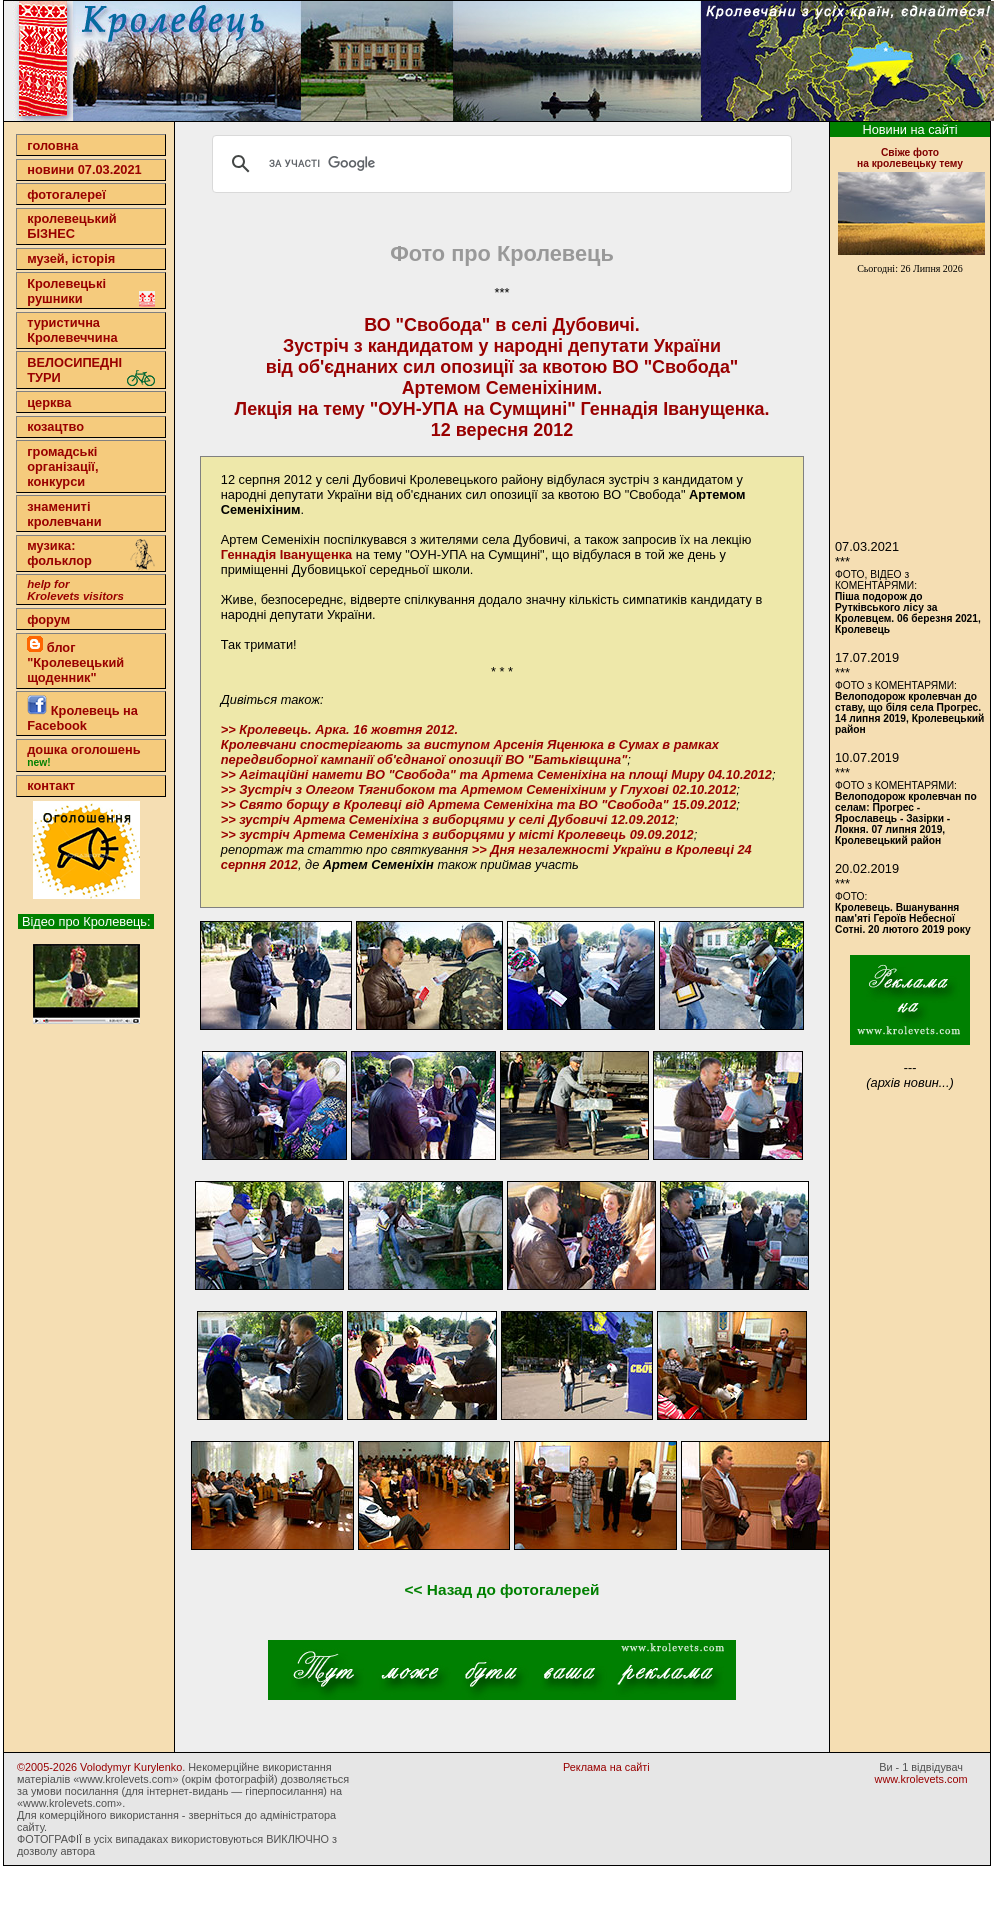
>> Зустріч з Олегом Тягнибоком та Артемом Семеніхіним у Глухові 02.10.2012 (478, 789)
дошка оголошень (83, 755)
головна (52, 145)
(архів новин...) (909, 1082)
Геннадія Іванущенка (286, 554)
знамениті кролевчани (64, 514)
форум (48, 619)
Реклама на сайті (606, 1767)
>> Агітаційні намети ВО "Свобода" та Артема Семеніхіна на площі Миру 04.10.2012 (496, 774)
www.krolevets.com (921, 1779)
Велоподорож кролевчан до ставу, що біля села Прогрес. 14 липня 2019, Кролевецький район (909, 713)
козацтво (55, 426)
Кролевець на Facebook (82, 714)
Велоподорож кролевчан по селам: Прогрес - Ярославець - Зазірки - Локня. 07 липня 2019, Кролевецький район (906, 818)
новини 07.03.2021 (84, 169)
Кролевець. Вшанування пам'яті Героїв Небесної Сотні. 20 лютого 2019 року (903, 918)
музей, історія (71, 258)
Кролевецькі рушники (91, 291)
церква (49, 402)
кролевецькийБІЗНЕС (71, 226)
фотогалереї (66, 194)
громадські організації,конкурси (62, 466)
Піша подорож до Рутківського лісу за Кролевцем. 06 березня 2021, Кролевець (908, 613)
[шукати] (499, 164)
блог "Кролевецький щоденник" (75, 660)
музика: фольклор (91, 555)
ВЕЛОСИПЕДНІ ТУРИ (91, 370)
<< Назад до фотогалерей (502, 1589)
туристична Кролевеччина (72, 330)
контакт (51, 785)
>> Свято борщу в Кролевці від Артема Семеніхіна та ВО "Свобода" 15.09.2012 (478, 804)
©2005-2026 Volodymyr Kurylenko (99, 1767)
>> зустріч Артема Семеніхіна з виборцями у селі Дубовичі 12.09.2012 (448, 819)
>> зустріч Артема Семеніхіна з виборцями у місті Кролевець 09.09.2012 (457, 834)
